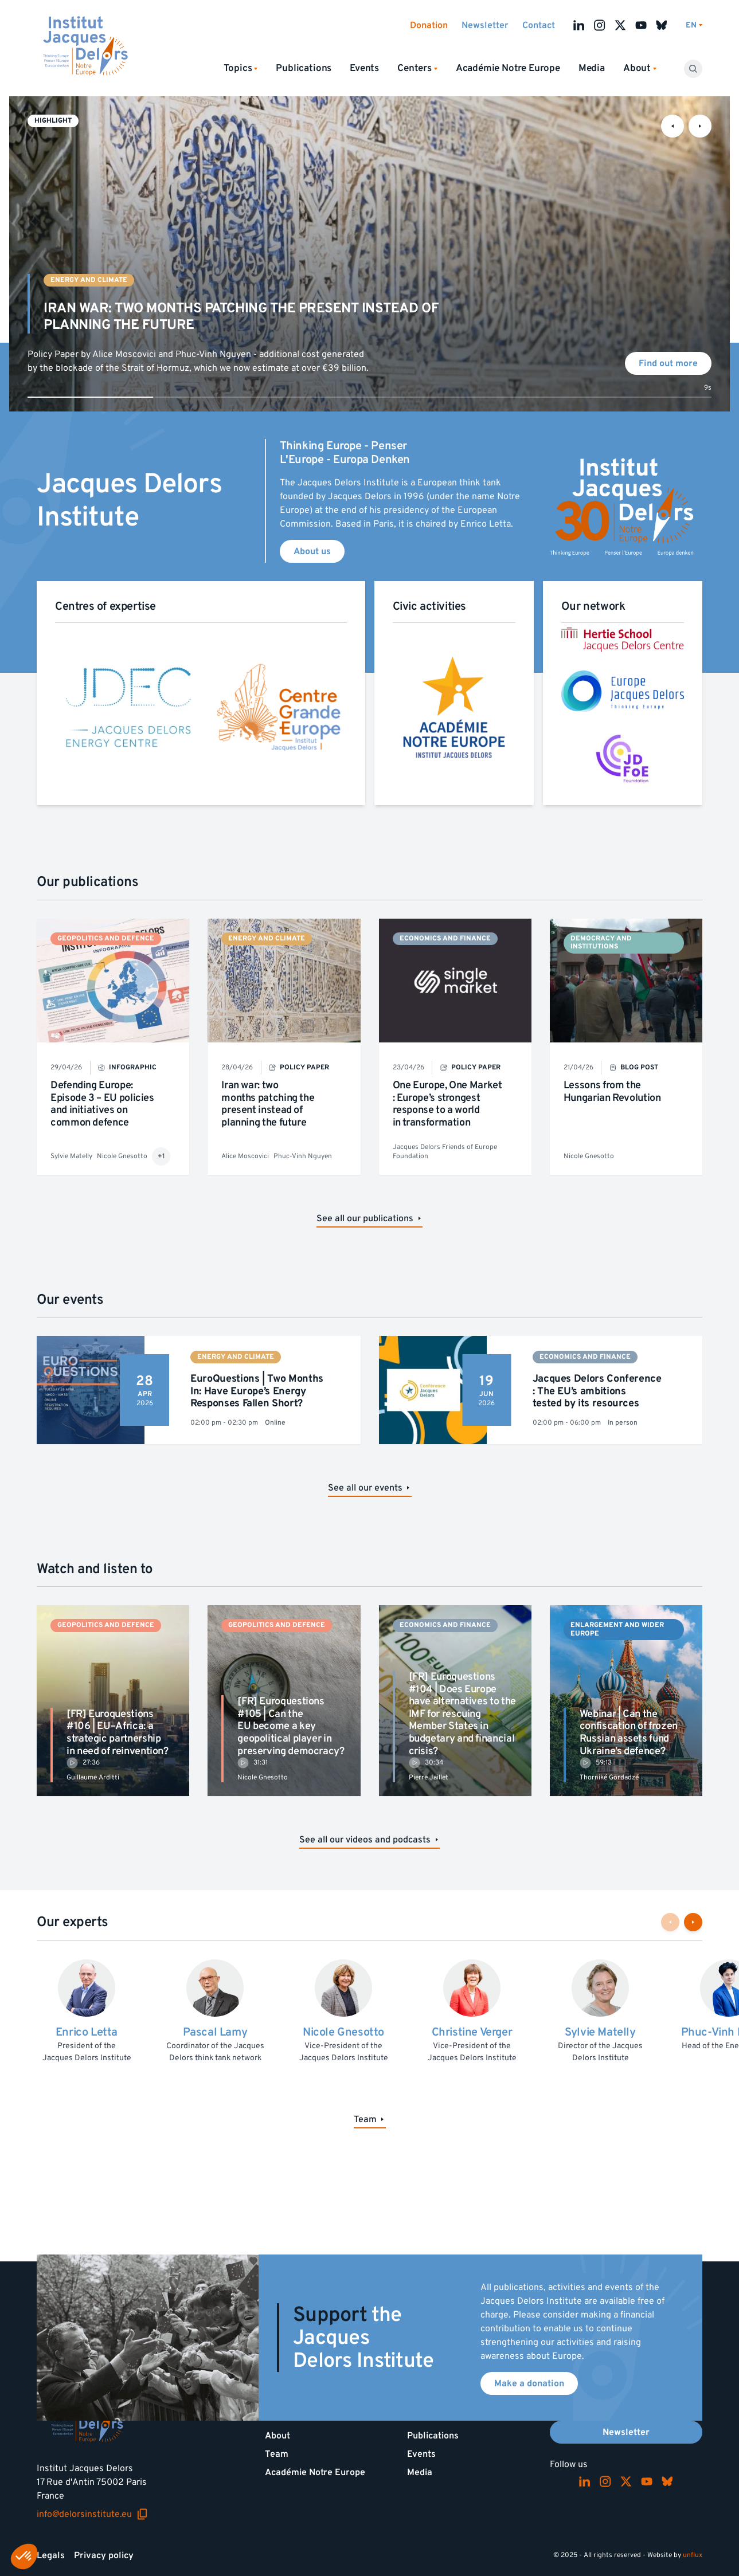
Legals (51, 2555)
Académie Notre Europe (508, 68)
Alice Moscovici (245, 1156)
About (277, 2435)
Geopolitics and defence (105, 938)
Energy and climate (88, 280)
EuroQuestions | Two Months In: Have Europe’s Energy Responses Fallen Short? (256, 1390)
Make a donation (529, 2383)
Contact (538, 25)
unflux (692, 2555)
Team (276, 2454)
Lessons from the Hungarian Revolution (612, 1091)
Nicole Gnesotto (122, 1156)
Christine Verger (472, 2032)
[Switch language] (694, 25)
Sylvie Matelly (71, 1156)
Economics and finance (445, 938)
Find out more (668, 363)
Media (591, 68)
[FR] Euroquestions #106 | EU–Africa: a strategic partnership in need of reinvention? (118, 1732)
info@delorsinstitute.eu (92, 2514)
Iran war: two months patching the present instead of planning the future (267, 1104)
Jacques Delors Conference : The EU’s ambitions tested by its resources (597, 1390)
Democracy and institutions (601, 942)
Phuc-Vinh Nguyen (302, 1156)
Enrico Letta (87, 2032)
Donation (429, 25)
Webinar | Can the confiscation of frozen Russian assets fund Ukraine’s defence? (629, 1732)
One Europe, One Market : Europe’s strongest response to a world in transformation (447, 1104)
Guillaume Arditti (93, 1777)
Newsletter (485, 25)
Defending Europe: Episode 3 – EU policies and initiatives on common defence (102, 1104)
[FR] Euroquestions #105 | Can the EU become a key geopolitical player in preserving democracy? (290, 1726)
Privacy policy (104, 2555)
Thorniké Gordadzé (609, 1777)
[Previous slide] (672, 126)
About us (312, 551)
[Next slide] (700, 126)
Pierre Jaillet (428, 1777)
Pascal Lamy (215, 2032)
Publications (303, 68)
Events (364, 68)
